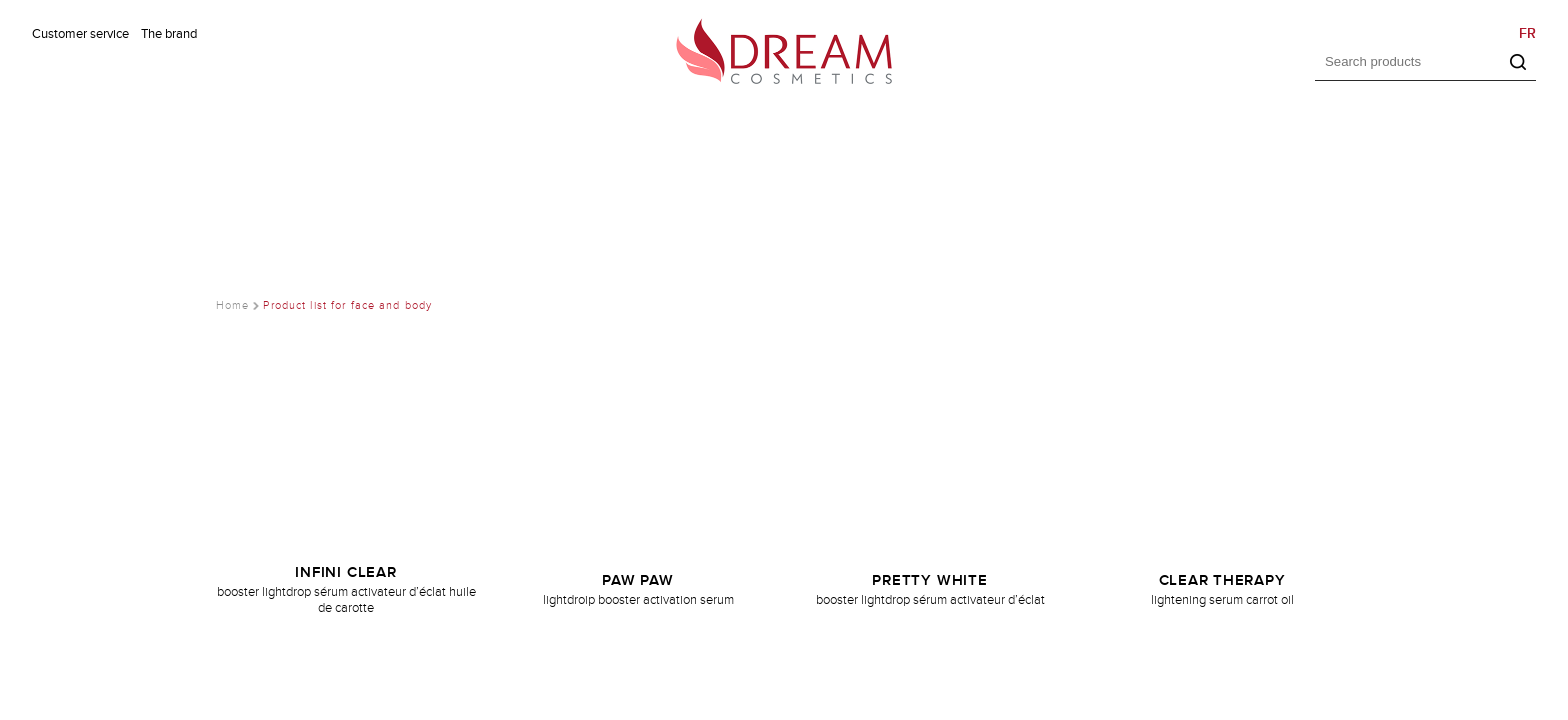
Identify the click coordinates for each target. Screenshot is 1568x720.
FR (1527, 33)
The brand (169, 34)
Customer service (80, 34)
